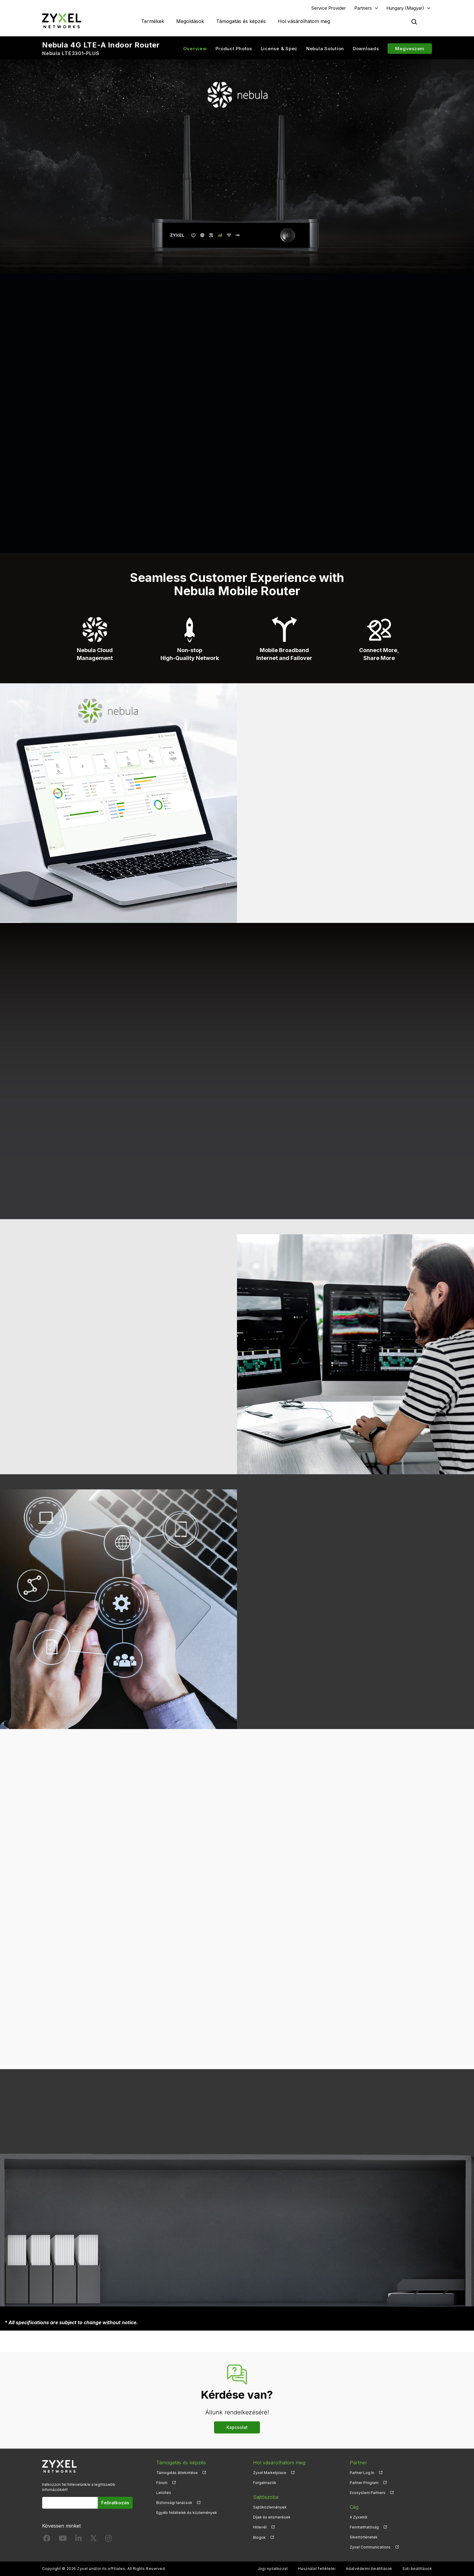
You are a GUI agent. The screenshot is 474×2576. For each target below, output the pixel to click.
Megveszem (409, 48)
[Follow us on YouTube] (63, 2539)
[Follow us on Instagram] (108, 2539)
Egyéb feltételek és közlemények (186, 2512)
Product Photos (234, 48)
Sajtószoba (265, 2497)
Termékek (152, 21)
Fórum (161, 2482)
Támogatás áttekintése (177, 2472)
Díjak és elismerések (272, 2517)
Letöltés (163, 2492)
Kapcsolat (237, 2427)
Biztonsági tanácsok (174, 2502)
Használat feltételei (317, 2568)
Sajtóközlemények (270, 2507)
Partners (363, 8)
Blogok (259, 2537)
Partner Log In (362, 2472)
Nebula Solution (325, 48)
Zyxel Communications (370, 2547)
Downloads (366, 48)
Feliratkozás (115, 2502)
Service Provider (328, 8)
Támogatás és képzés (241, 21)
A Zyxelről (358, 2517)
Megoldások (190, 21)
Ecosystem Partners (367, 2492)
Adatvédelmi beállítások (369, 2568)
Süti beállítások (417, 2568)
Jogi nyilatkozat (273, 2568)
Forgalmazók (264, 2482)
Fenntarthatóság (364, 2527)
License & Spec (279, 48)
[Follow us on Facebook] (46, 2539)
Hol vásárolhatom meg (304, 21)
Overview (195, 48)
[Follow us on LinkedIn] (78, 2539)
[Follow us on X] (93, 2539)
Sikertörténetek (364, 2537)
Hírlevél (260, 2527)
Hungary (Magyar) (405, 8)
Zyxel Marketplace (269, 2472)
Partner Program (364, 2482)
